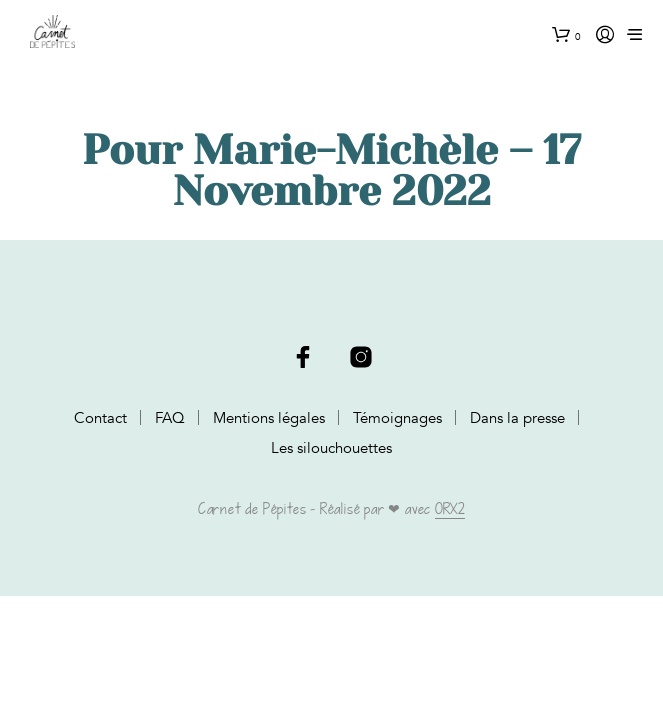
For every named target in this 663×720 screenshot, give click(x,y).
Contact (100, 418)
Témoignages (397, 418)
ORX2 (450, 511)
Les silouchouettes (331, 448)
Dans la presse (517, 418)
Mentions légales (269, 418)
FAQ (170, 418)
